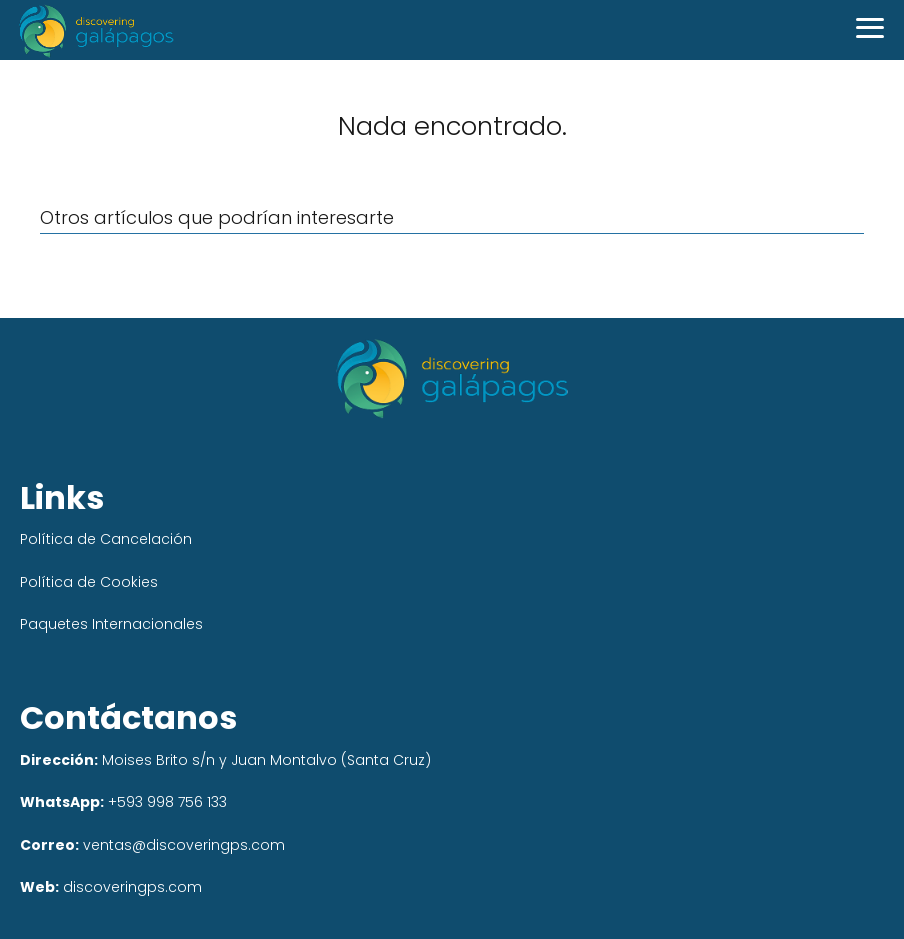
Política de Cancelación (106, 539)
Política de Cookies (89, 582)
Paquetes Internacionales (111, 624)
